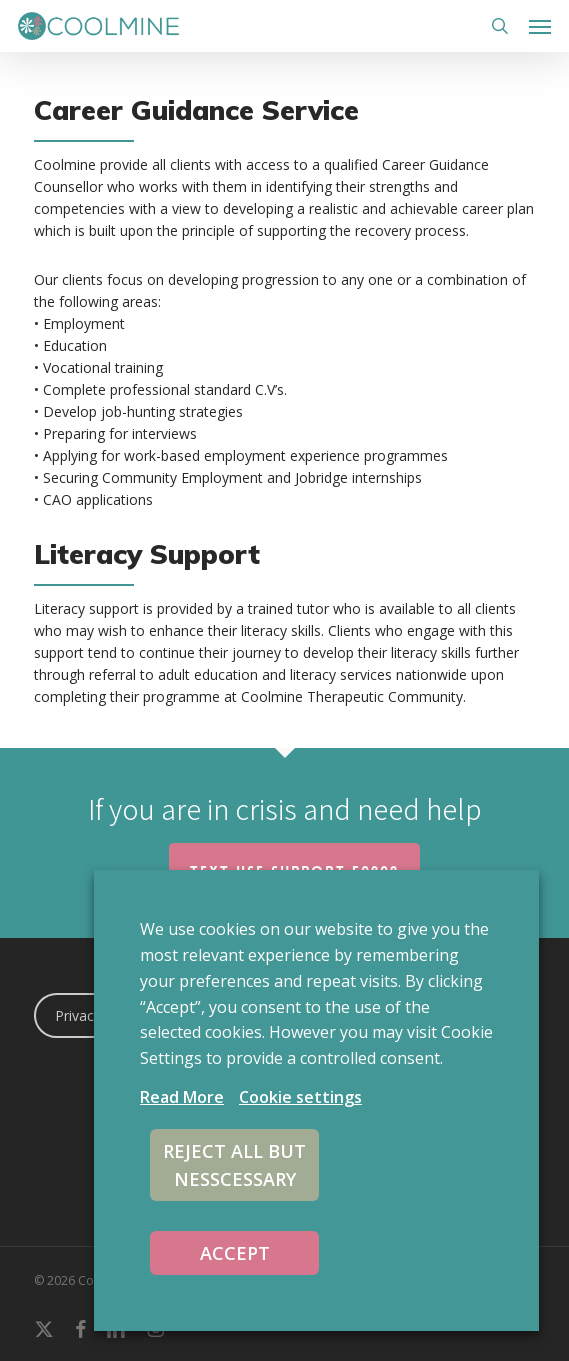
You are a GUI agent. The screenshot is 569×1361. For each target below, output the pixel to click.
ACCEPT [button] (235, 1253)
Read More (182, 1097)
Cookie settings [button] (300, 1097)
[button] (540, 26)
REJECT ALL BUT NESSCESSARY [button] (234, 1165)
